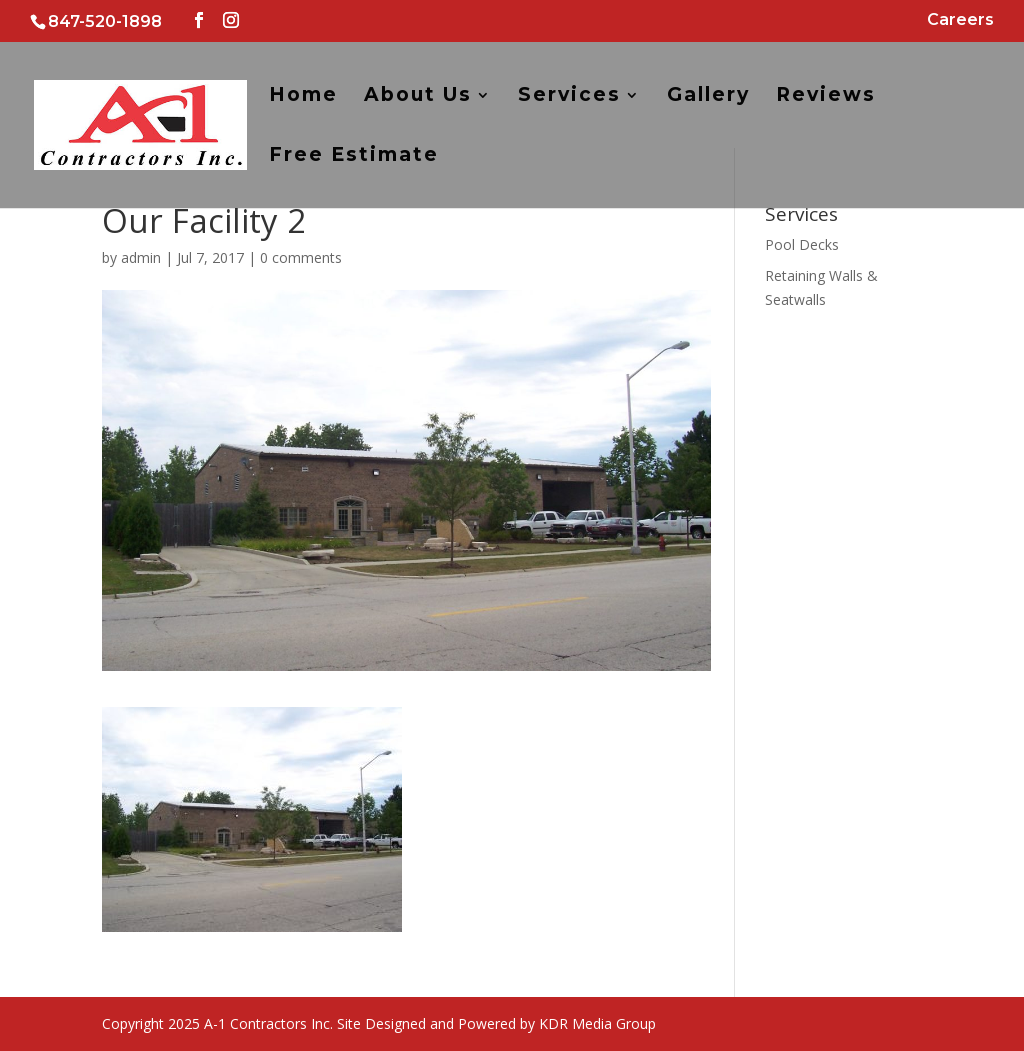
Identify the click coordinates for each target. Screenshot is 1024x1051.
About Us (418, 97)
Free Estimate (354, 157)
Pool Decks (802, 244)
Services (569, 97)
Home (303, 97)
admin (141, 257)
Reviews (826, 97)
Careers (960, 20)
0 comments (301, 257)
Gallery (708, 97)
